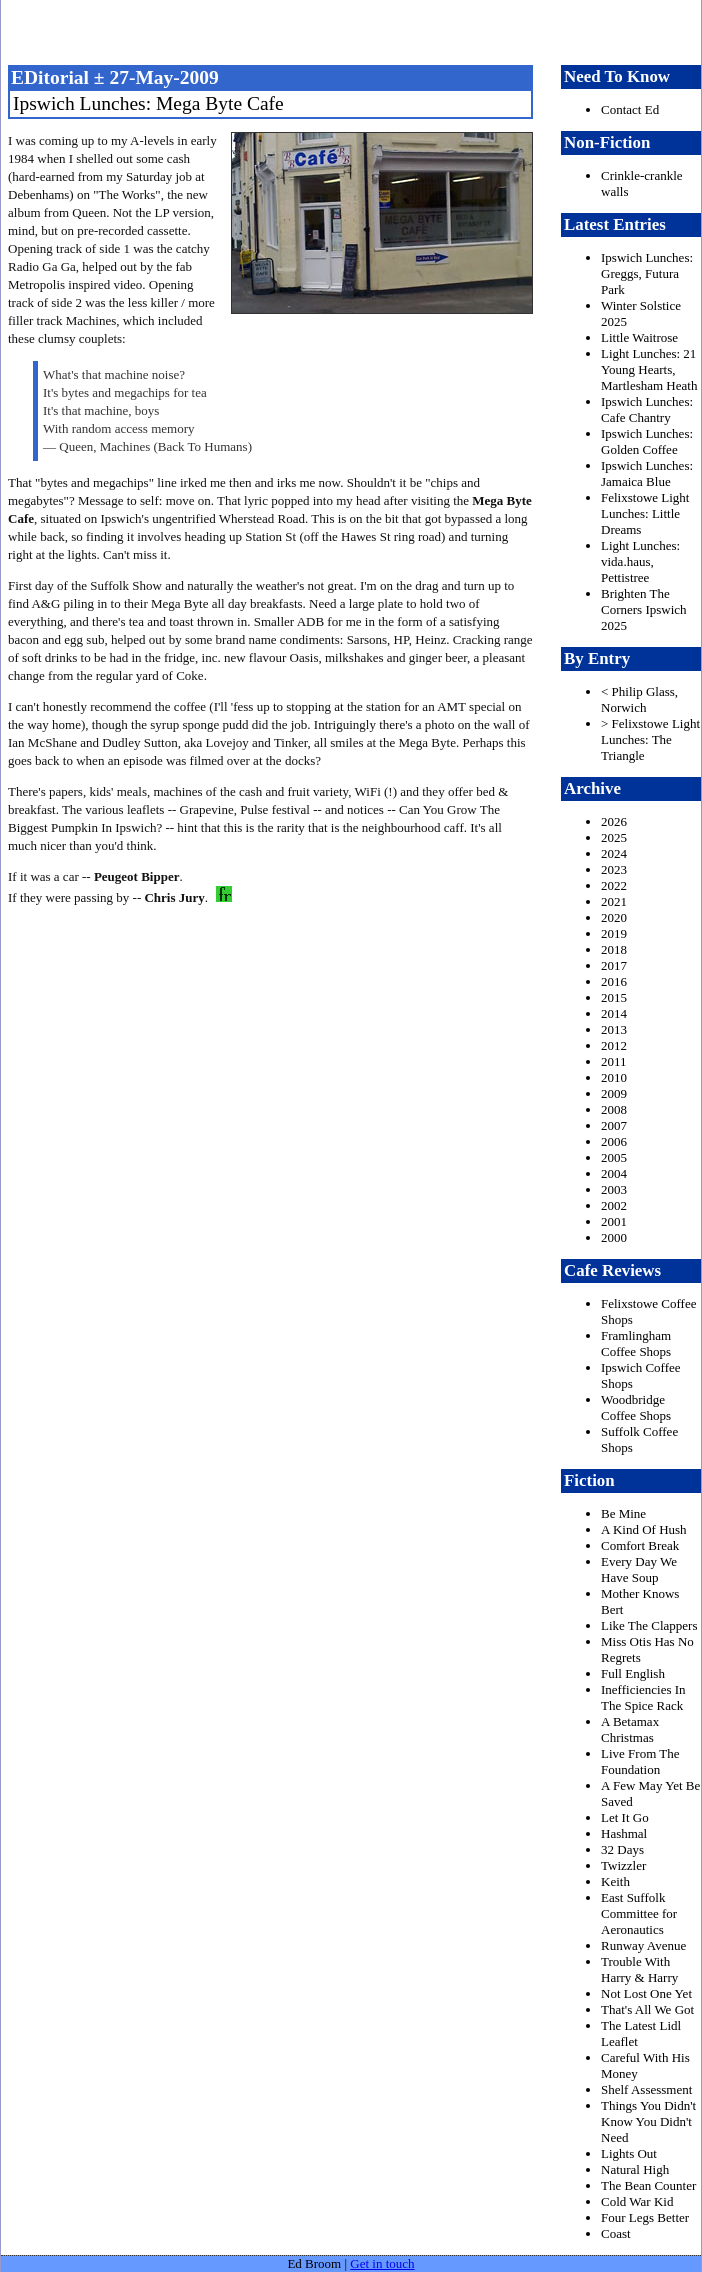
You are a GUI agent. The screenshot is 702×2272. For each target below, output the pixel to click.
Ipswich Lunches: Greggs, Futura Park (647, 273)
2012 (614, 1045)
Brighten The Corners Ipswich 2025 (644, 609)
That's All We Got (647, 2009)
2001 (614, 1221)
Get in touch (382, 2263)
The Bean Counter (648, 2185)
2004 (614, 1173)
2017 (614, 965)
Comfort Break (640, 1545)
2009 (614, 1093)
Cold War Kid (637, 2201)
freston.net (357, 30)
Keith (615, 1881)
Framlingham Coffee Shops (636, 1343)
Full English (633, 1673)
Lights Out (629, 2153)
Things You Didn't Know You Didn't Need (648, 2121)
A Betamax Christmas (630, 1729)
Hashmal (624, 1833)
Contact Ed (630, 109)
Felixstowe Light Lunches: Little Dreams (645, 513)
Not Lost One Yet (646, 1993)
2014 (614, 1013)
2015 (614, 997)
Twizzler (623, 1865)
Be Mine (623, 1513)
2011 (614, 1061)
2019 (614, 933)
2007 (614, 1125)
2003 (614, 1189)
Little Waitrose (639, 337)
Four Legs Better (645, 2217)
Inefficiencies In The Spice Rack (643, 1697)
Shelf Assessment (646, 2089)
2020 (614, 917)
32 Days (622, 1849)
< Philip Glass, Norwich (639, 699)
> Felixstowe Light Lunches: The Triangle (650, 739)
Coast (616, 2233)
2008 (614, 1109)
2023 (614, 869)
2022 (614, 885)
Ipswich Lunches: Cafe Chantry (647, 409)
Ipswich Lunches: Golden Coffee (647, 441)
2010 (614, 1077)
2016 (614, 981)
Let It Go (625, 1817)
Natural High (635, 2169)
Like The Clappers (649, 1625)
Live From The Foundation (640, 1761)
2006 (614, 1141)
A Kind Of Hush (644, 1529)
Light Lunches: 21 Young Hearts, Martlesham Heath (649, 369)
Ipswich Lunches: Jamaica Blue (647, 473)
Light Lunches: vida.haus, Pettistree (640, 561)
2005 (614, 1157)
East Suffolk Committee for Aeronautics (639, 1913)
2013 (614, 1029)
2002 (614, 1205)
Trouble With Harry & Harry (639, 1969)
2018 (614, 949)
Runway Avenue (643, 1945)
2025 (614, 837)
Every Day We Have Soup (639, 1569)
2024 (614, 853)
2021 (614, 901)
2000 (614, 1237)
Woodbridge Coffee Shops (636, 1407)
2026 (614, 821)
